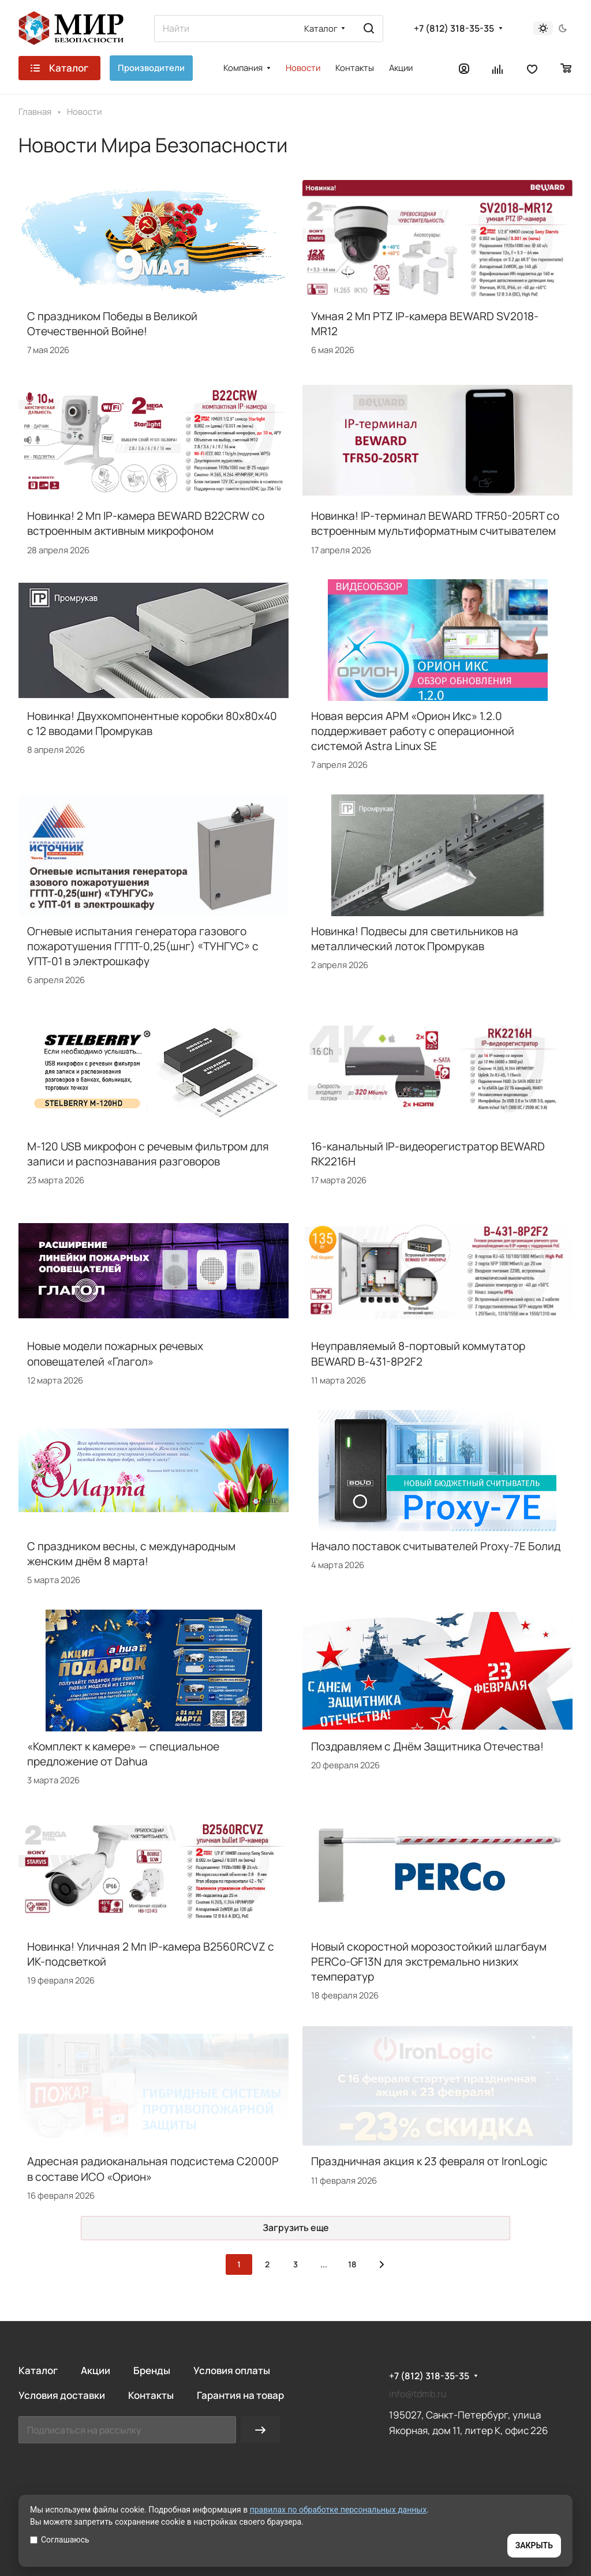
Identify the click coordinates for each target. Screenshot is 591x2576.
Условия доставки (61, 2395)
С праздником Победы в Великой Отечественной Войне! (112, 324)
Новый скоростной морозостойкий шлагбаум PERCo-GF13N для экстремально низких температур (429, 1961)
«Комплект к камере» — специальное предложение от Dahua (123, 1754)
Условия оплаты (231, 2370)
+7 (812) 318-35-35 (454, 28)
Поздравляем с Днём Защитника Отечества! (427, 1746)
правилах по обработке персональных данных (338, 2509)
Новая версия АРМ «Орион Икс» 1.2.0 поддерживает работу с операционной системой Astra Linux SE (412, 730)
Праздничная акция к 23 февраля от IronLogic (429, 2161)
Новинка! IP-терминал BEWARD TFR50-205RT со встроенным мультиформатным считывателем (435, 523)
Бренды (151, 2370)
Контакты (151, 2395)
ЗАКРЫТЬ (534, 2545)
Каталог (38, 2370)
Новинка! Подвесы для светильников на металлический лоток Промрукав (414, 939)
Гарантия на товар (240, 2395)
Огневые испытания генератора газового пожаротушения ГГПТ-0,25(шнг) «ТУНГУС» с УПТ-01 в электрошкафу (143, 946)
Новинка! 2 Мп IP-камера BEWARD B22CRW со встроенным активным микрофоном (145, 523)
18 (352, 2264)
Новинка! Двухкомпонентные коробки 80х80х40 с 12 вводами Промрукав (152, 723)
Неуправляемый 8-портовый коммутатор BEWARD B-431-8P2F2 (418, 1353)
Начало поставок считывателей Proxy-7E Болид (435, 1546)
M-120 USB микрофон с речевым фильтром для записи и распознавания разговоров (148, 1154)
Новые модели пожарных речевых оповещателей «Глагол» (115, 1353)
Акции (95, 2370)
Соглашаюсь (59, 2539)
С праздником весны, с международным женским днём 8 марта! (131, 1554)
